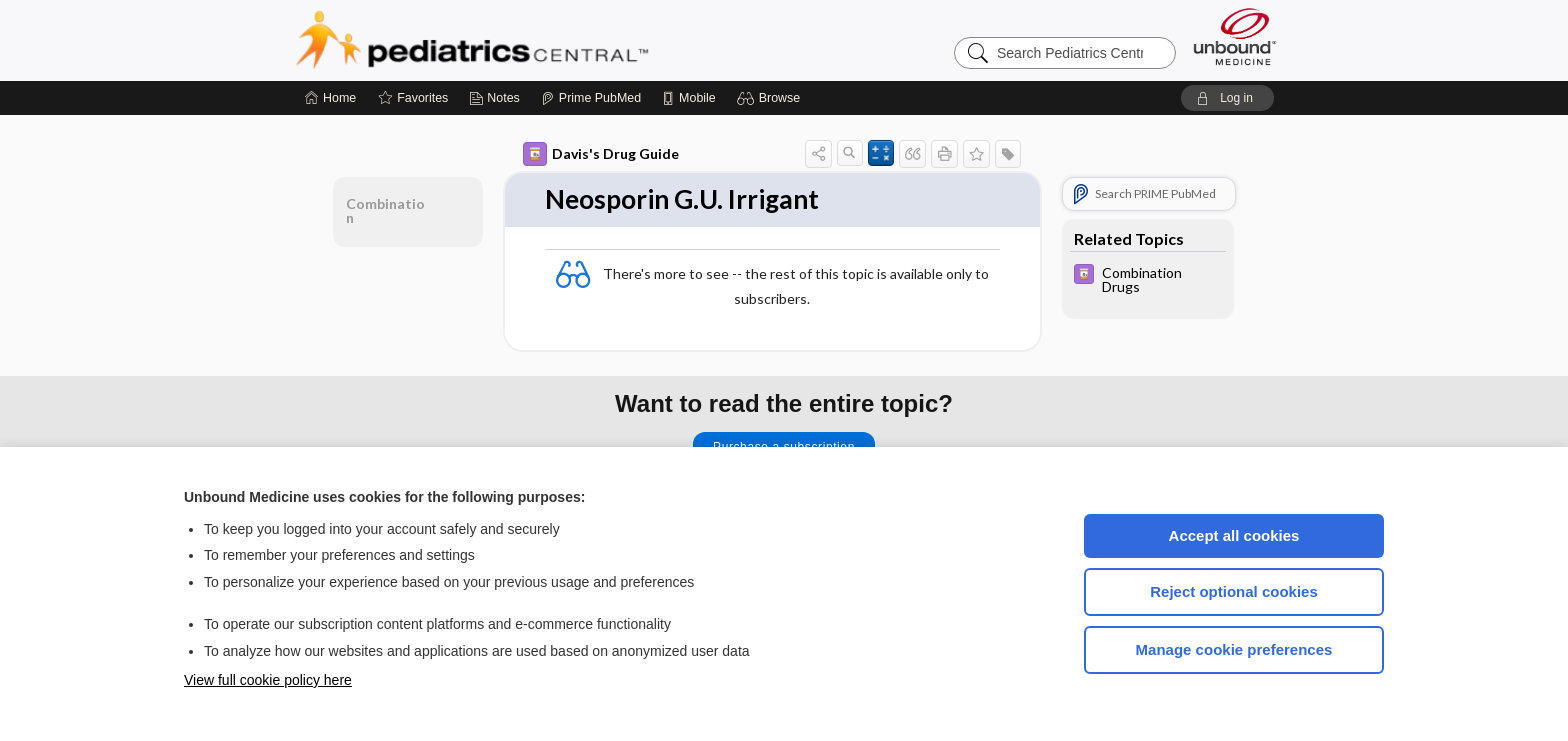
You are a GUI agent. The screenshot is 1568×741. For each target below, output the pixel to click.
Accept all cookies (1234, 535)
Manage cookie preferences (1234, 649)
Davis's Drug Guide (601, 154)
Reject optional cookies (1234, 591)
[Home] (330, 98)
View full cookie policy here (268, 680)
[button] (771, 98)
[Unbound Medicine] (1235, 36)
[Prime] (591, 98)
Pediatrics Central (544, 40)
